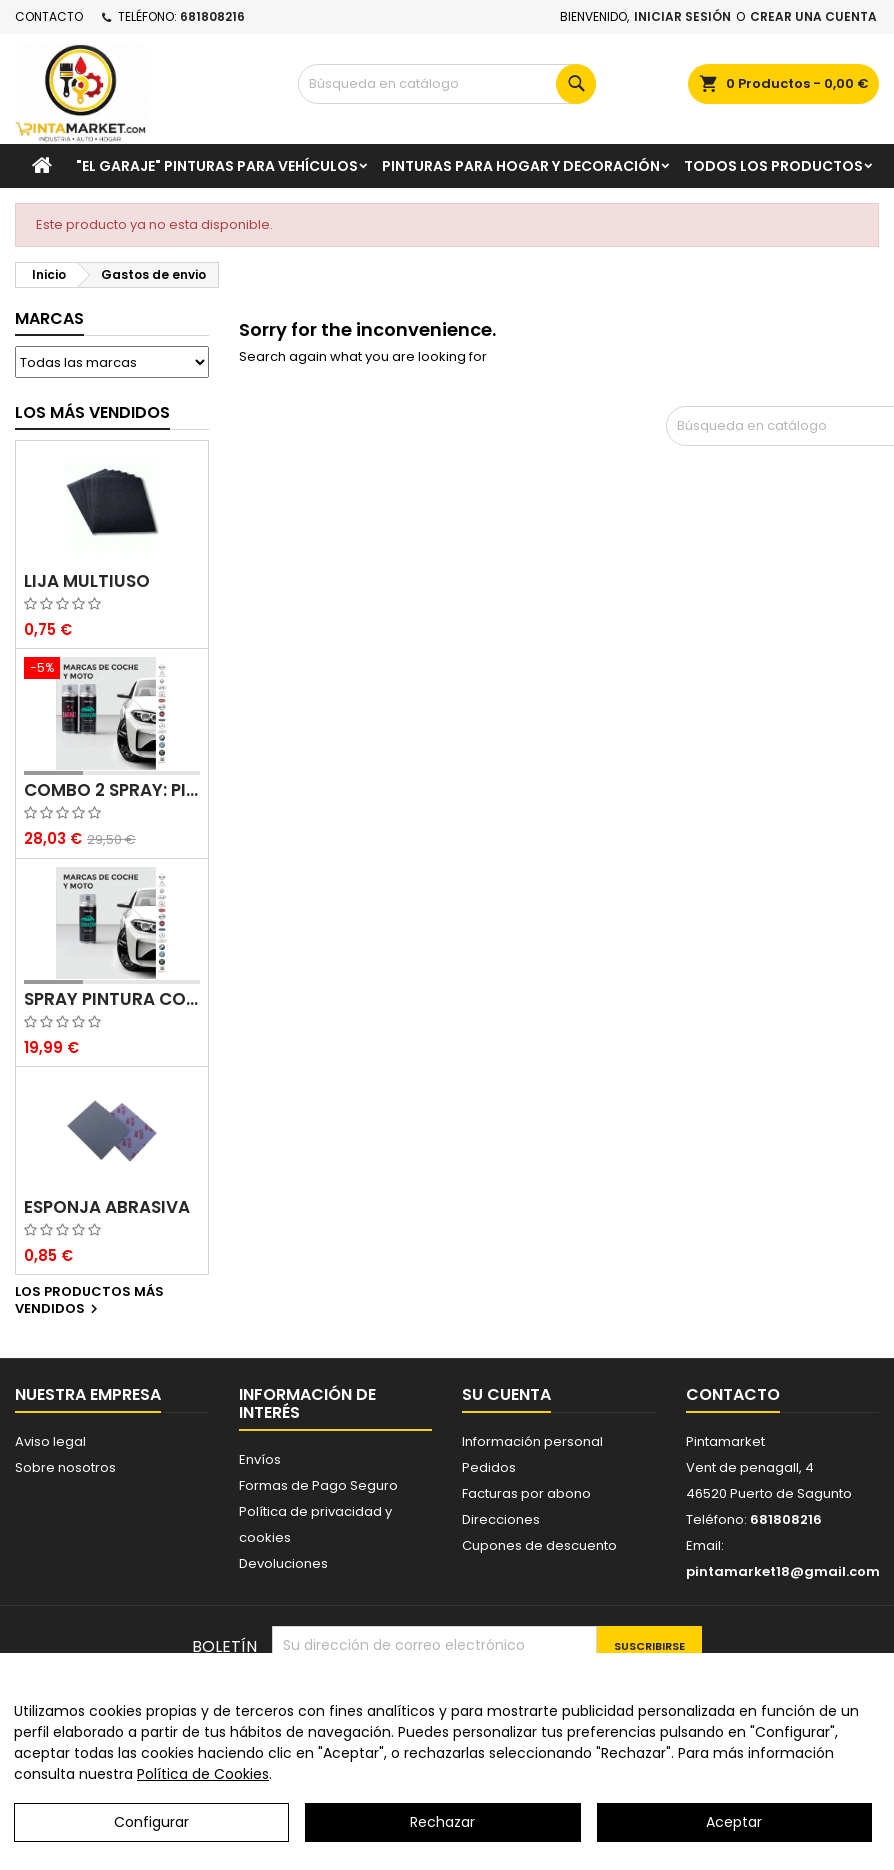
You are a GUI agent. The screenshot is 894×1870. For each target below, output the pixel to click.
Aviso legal (50, 1441)
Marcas (49, 318)
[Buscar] (447, 84)
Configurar (151, 1830)
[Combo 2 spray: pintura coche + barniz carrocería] (112, 670)
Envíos (260, 1459)
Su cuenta (506, 1394)
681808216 (212, 16)
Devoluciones (283, 1563)
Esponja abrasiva (107, 1207)
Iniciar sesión (682, 16)
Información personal (532, 1441)
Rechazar (442, 1830)
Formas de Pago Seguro (318, 1485)
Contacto (49, 16)
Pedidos (489, 1467)
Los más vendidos (92, 412)
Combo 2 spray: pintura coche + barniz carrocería (112, 790)
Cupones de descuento (539, 1545)
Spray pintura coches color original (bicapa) (112, 999)
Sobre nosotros (65, 1467)
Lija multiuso (87, 581)
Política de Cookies (203, 1782)
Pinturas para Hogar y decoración (521, 166)
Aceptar (734, 1830)
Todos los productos (773, 166)
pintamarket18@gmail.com (783, 1571)
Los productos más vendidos (89, 1301)
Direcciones (501, 1519)
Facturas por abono (526, 1493)
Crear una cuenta (813, 16)
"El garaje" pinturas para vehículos (217, 166)
